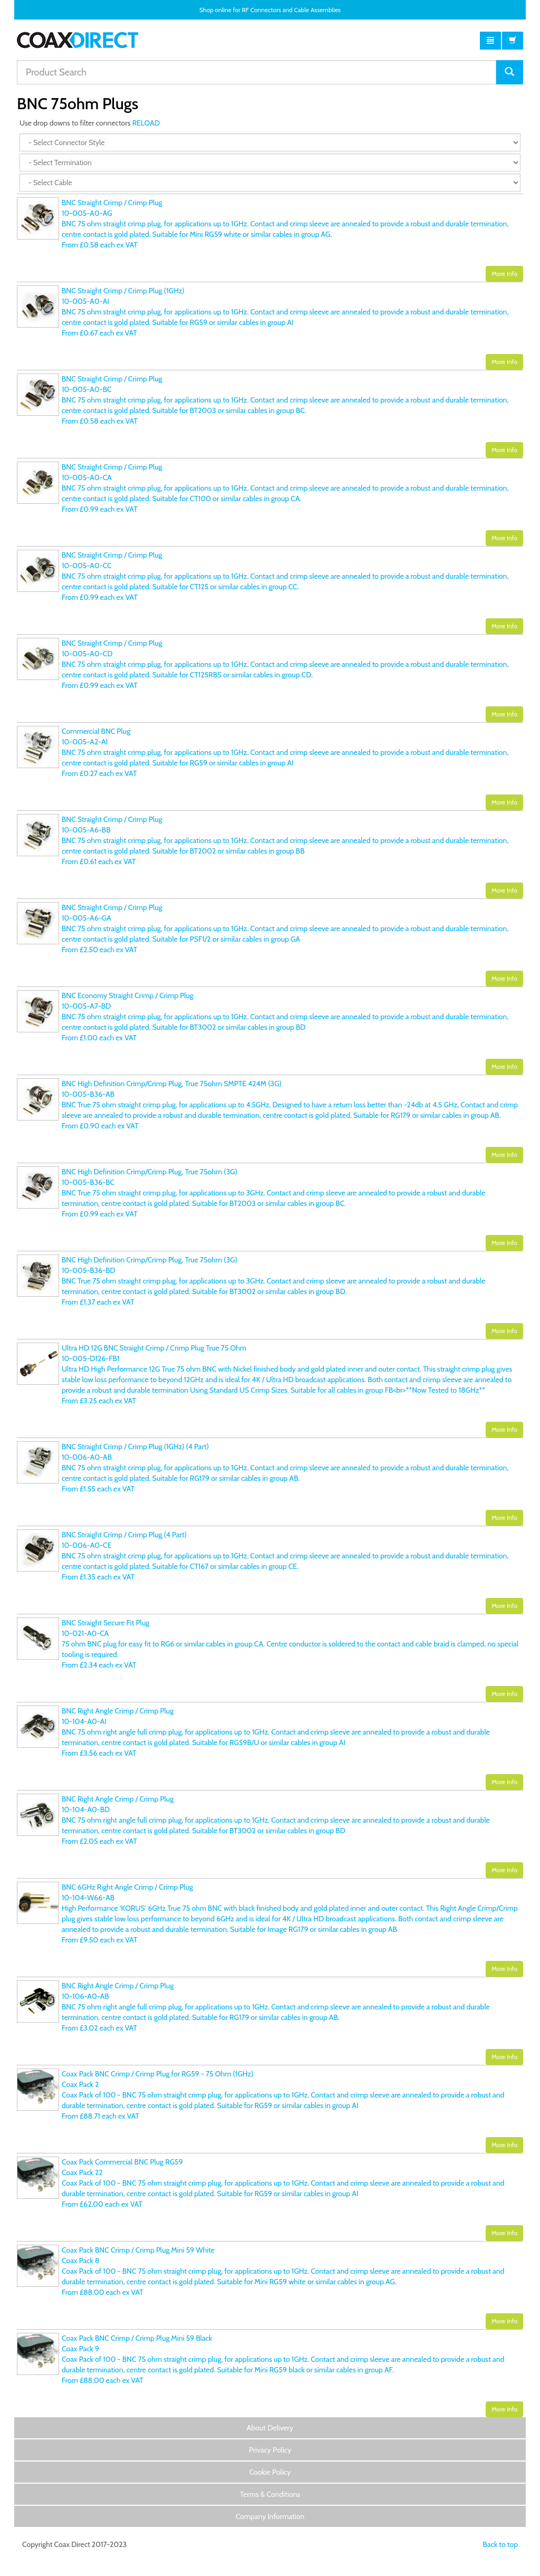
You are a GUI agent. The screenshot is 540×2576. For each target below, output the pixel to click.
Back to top (500, 2544)
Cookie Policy (270, 2472)
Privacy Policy (270, 2450)
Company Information (270, 2516)
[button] (490, 41)
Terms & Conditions (270, 2494)
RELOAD (146, 123)
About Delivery (270, 2428)
